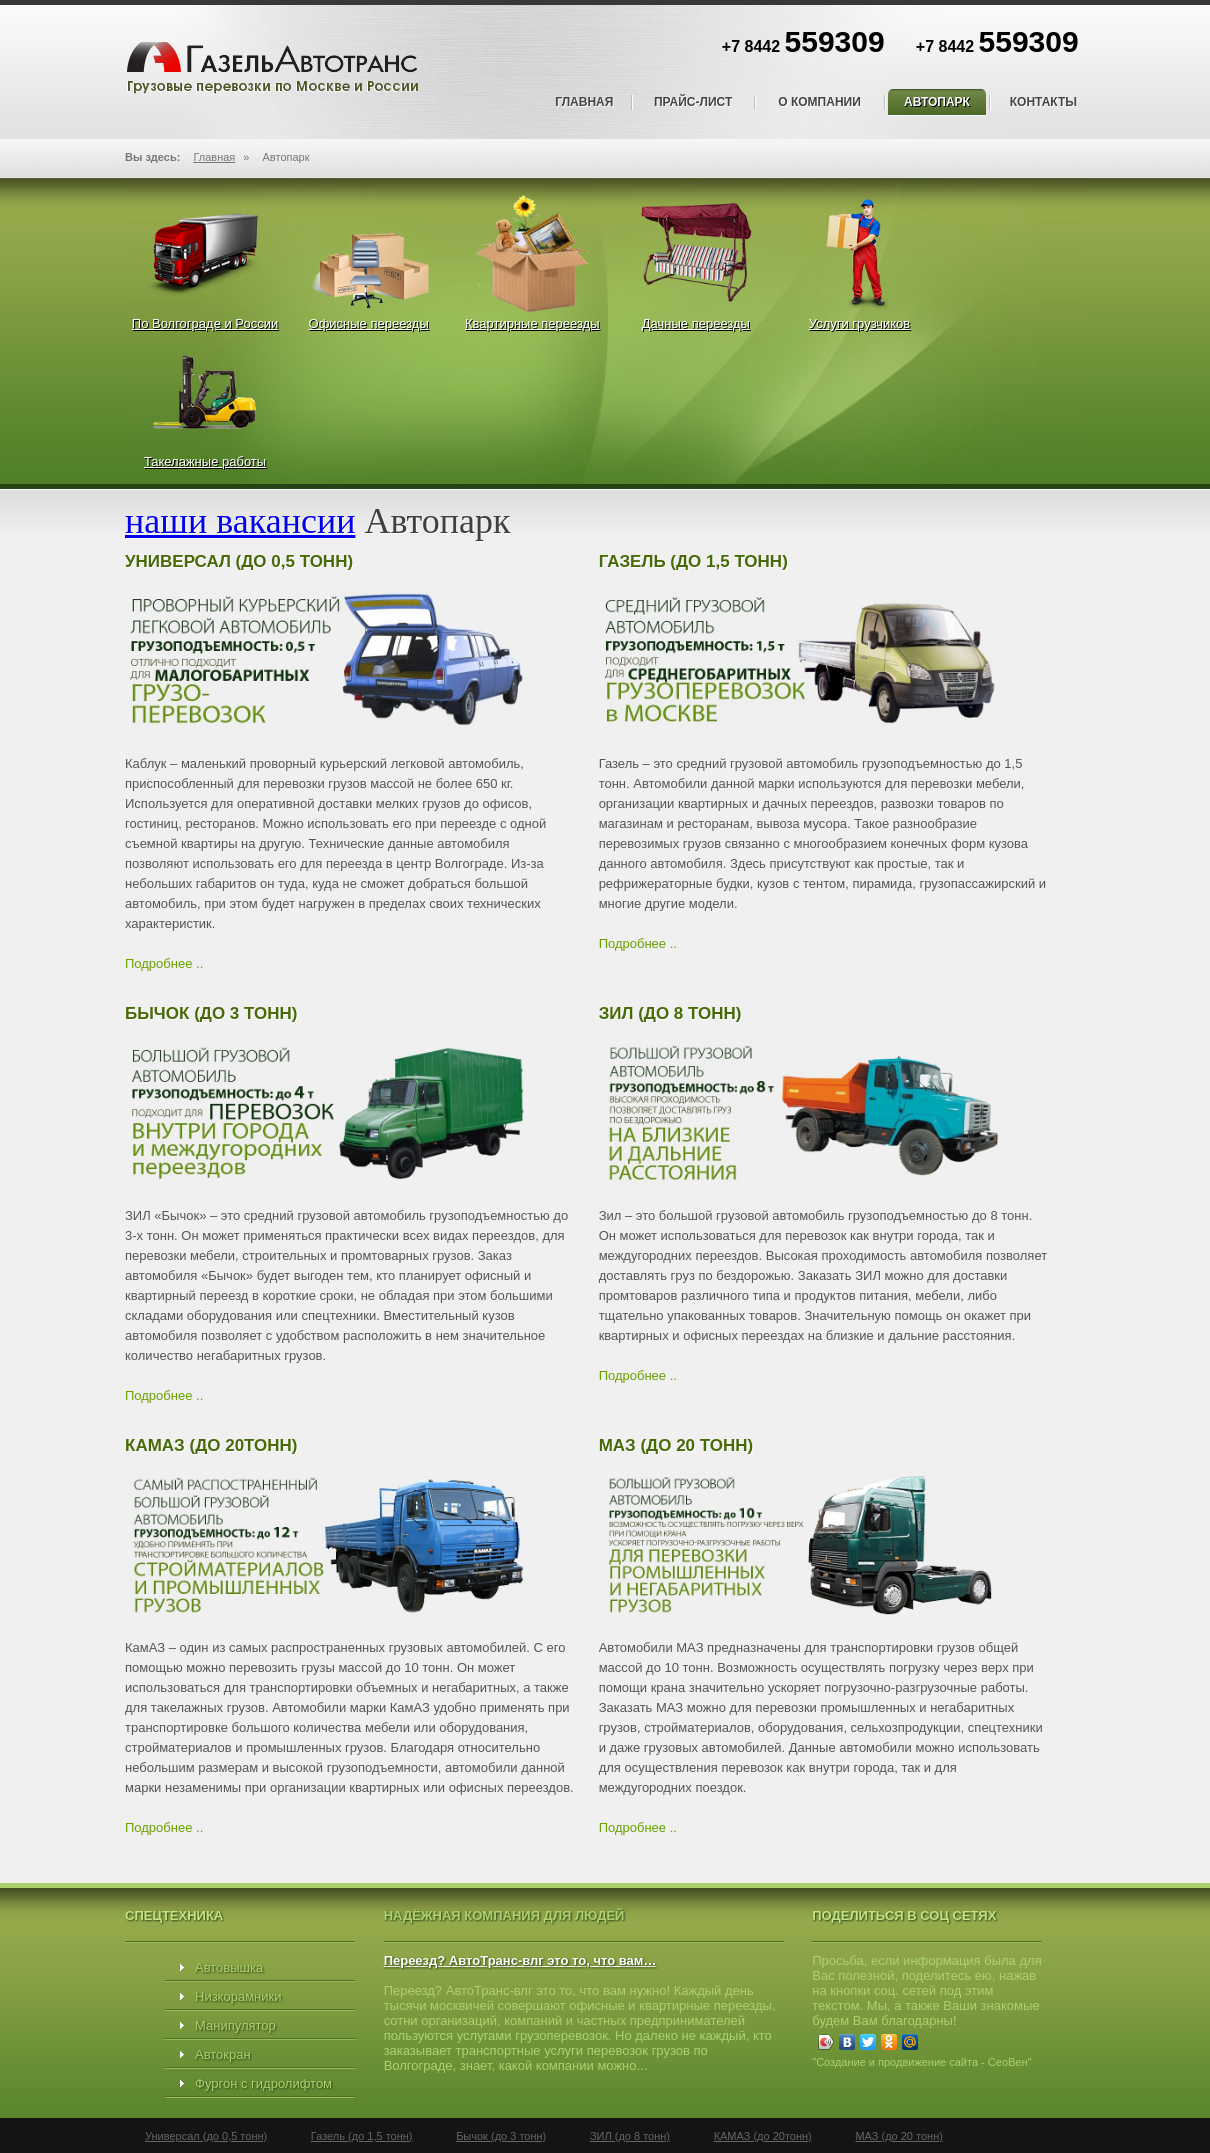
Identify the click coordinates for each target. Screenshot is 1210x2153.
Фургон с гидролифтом (263, 2083)
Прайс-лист (693, 102)
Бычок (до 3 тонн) (501, 2136)
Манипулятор (235, 2025)
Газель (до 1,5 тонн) (362, 2136)
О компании (819, 102)
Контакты (1043, 102)
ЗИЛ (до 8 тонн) (630, 2136)
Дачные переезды (696, 323)
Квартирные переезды (532, 323)
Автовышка (229, 1967)
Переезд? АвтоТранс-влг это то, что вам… (520, 1960)
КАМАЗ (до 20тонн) (763, 2136)
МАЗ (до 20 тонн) (898, 2136)
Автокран (223, 2054)
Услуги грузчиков (859, 323)
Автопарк (937, 102)
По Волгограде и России (205, 323)
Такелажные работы (205, 461)
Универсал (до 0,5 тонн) (206, 2136)
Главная (584, 102)
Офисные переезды (369, 323)
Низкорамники (238, 1996)
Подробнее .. (164, 963)
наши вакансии (240, 521)
